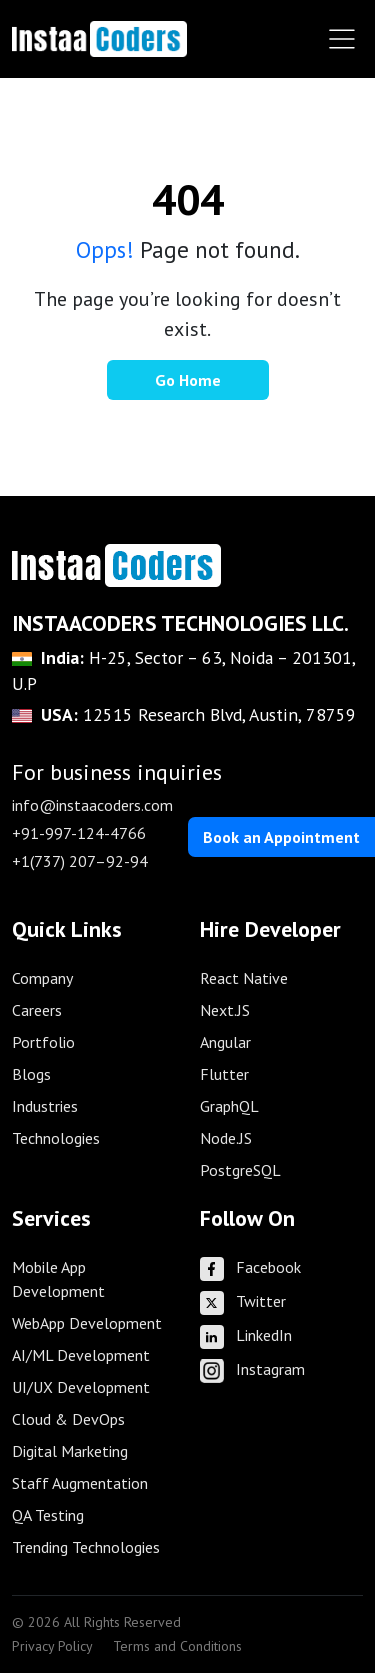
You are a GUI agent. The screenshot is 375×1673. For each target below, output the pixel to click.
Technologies (56, 1138)
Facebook (250, 1267)
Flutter (224, 1074)
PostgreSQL (240, 1170)
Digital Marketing (70, 1451)
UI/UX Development (81, 1387)
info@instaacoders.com (92, 805)
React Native (244, 978)
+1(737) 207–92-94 (80, 861)
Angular (225, 1042)
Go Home (188, 380)
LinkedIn (246, 1335)
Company (42, 978)
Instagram (252, 1369)
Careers (37, 1010)
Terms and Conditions (177, 1646)
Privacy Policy (52, 1646)
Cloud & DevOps (68, 1419)
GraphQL (229, 1106)
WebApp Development (87, 1323)
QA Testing (48, 1515)
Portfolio (43, 1042)
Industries (45, 1106)
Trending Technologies (86, 1547)
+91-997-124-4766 (79, 833)
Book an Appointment (281, 837)
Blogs (31, 1074)
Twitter (243, 1301)
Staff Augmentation (80, 1483)
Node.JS (226, 1138)
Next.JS (225, 1010)
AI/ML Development (81, 1355)
